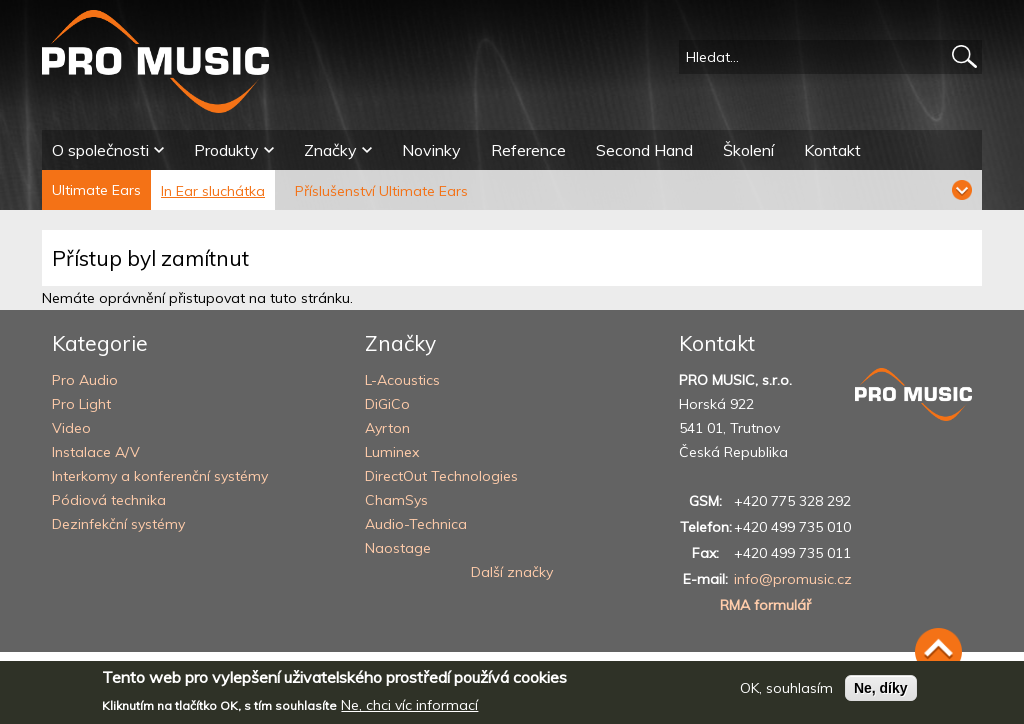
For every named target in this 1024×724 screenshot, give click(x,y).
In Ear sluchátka (213, 191)
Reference (528, 150)
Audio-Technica (416, 524)
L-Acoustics (402, 380)
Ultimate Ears (96, 190)
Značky (330, 150)
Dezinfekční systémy (118, 524)
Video (71, 428)
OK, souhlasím (786, 694)
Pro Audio (85, 380)
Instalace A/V (96, 452)
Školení (748, 150)
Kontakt (832, 150)
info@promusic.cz (793, 579)
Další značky (512, 572)
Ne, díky (881, 694)
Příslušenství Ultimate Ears (381, 191)
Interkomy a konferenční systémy (160, 476)
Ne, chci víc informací (409, 712)
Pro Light (81, 404)
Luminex (392, 452)
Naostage (398, 548)
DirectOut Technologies (441, 476)
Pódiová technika (109, 500)
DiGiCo (387, 404)
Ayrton (387, 428)
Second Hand (644, 150)
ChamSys (396, 500)
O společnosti (100, 150)
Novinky (431, 150)
